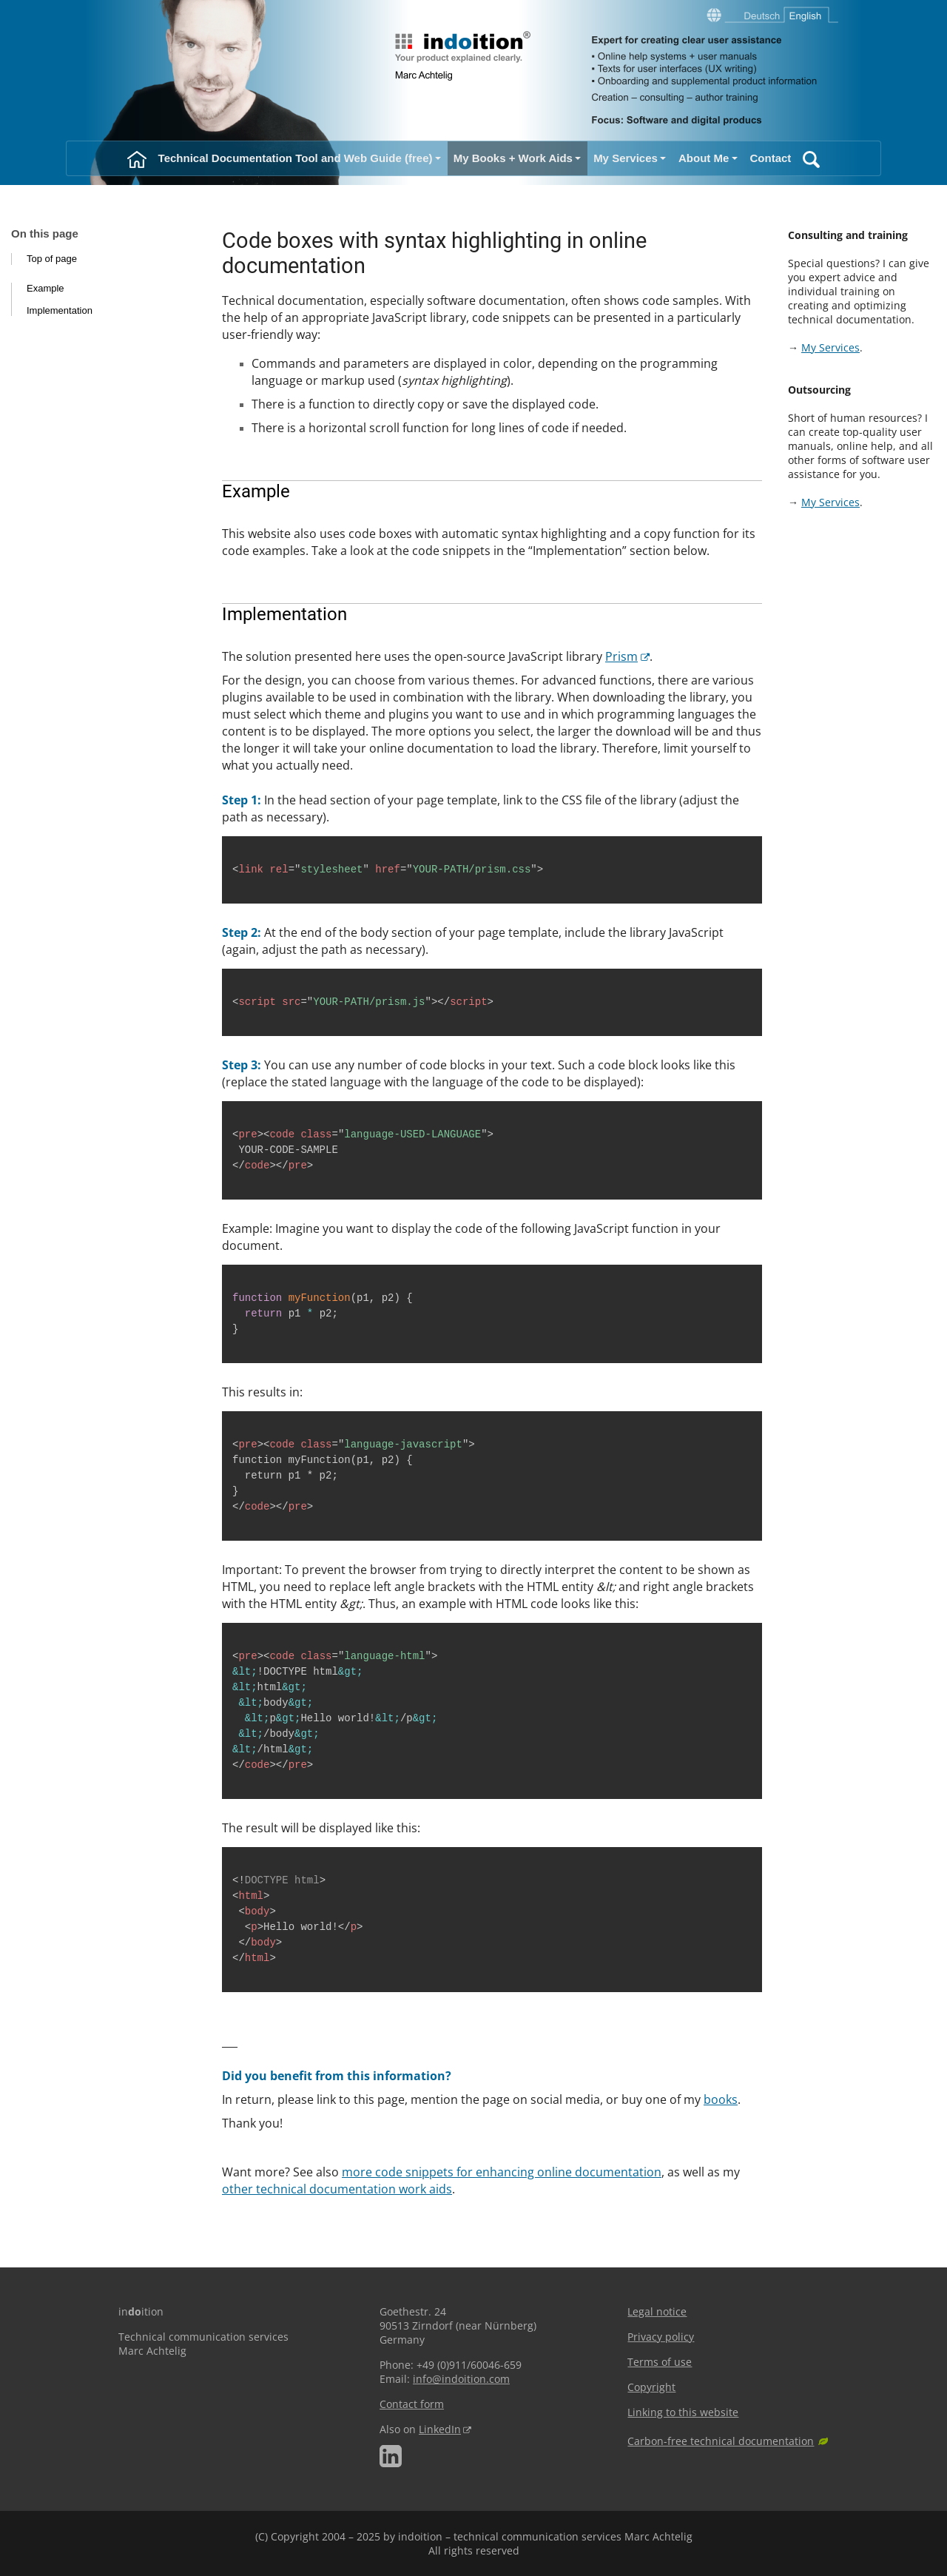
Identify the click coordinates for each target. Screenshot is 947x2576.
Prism (621, 656)
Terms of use (659, 2362)
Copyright (651, 2387)
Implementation (59, 310)
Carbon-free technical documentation (720, 2441)
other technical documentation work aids (337, 2189)
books (721, 2099)
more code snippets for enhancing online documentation (501, 2172)
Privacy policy (660, 2337)
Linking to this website (682, 2412)
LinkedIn (440, 2429)
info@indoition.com (461, 2379)
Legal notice (657, 2311)
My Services (830, 347)
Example (45, 288)
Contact (771, 158)
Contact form (412, 2404)
